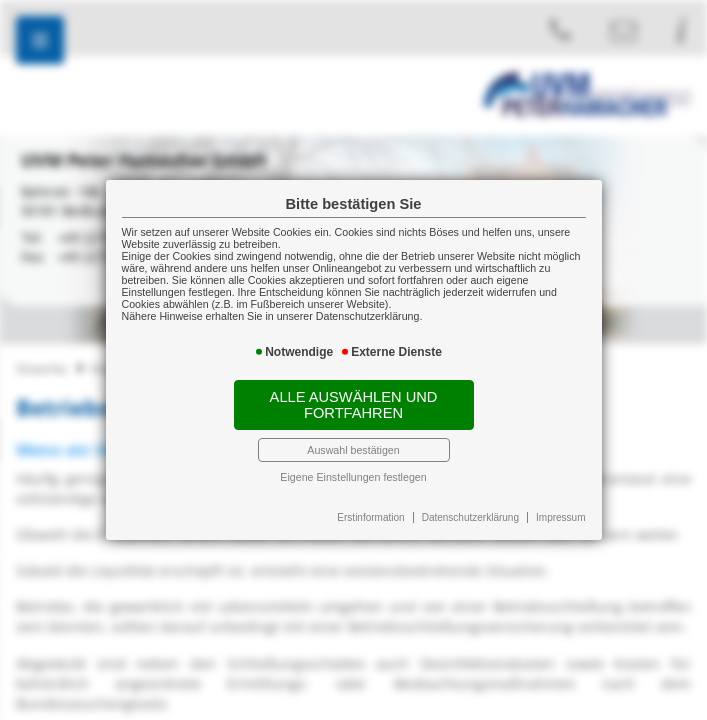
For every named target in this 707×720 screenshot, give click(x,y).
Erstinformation (370, 517)
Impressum (560, 517)
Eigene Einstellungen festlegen (353, 477)
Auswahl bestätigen (353, 450)
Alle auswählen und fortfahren (354, 405)
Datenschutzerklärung (470, 517)
